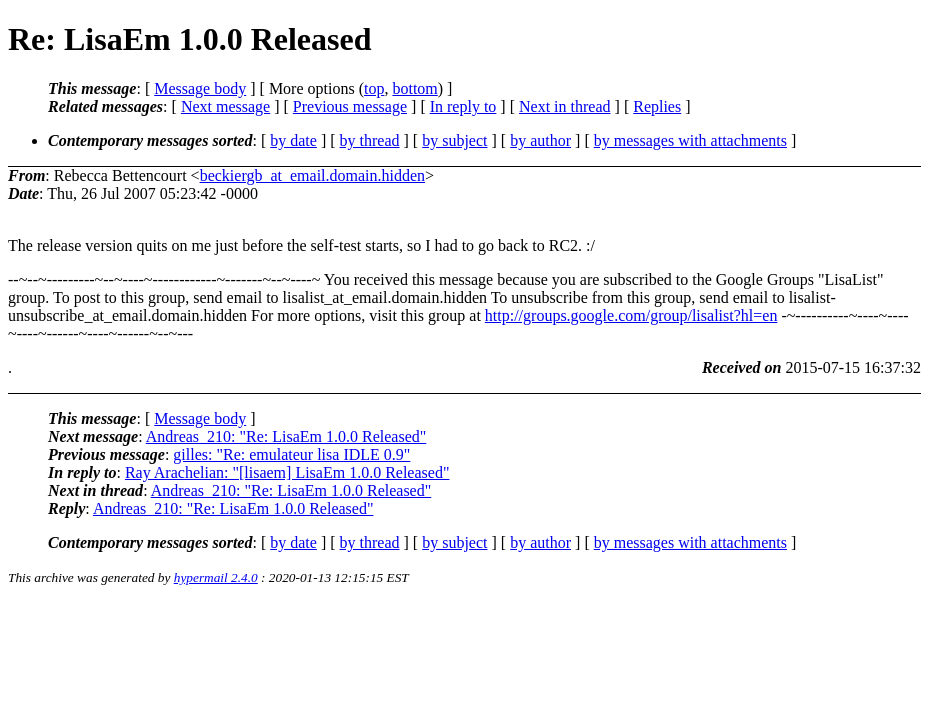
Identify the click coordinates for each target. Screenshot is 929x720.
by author (540, 140)
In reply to (463, 106)
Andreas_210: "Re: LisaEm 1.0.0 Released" (286, 436)
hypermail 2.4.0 (216, 577)
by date (293, 140)
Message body (200, 88)
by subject (454, 140)
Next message (225, 106)
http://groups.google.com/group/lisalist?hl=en (631, 315)
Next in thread (565, 106)
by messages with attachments (690, 140)
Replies (657, 106)
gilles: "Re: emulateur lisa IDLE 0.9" (291, 454)
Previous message (350, 106)
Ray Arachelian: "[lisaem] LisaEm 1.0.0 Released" (287, 472)
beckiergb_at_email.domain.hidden (312, 175)
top (374, 88)
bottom (414, 88)
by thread (370, 140)
